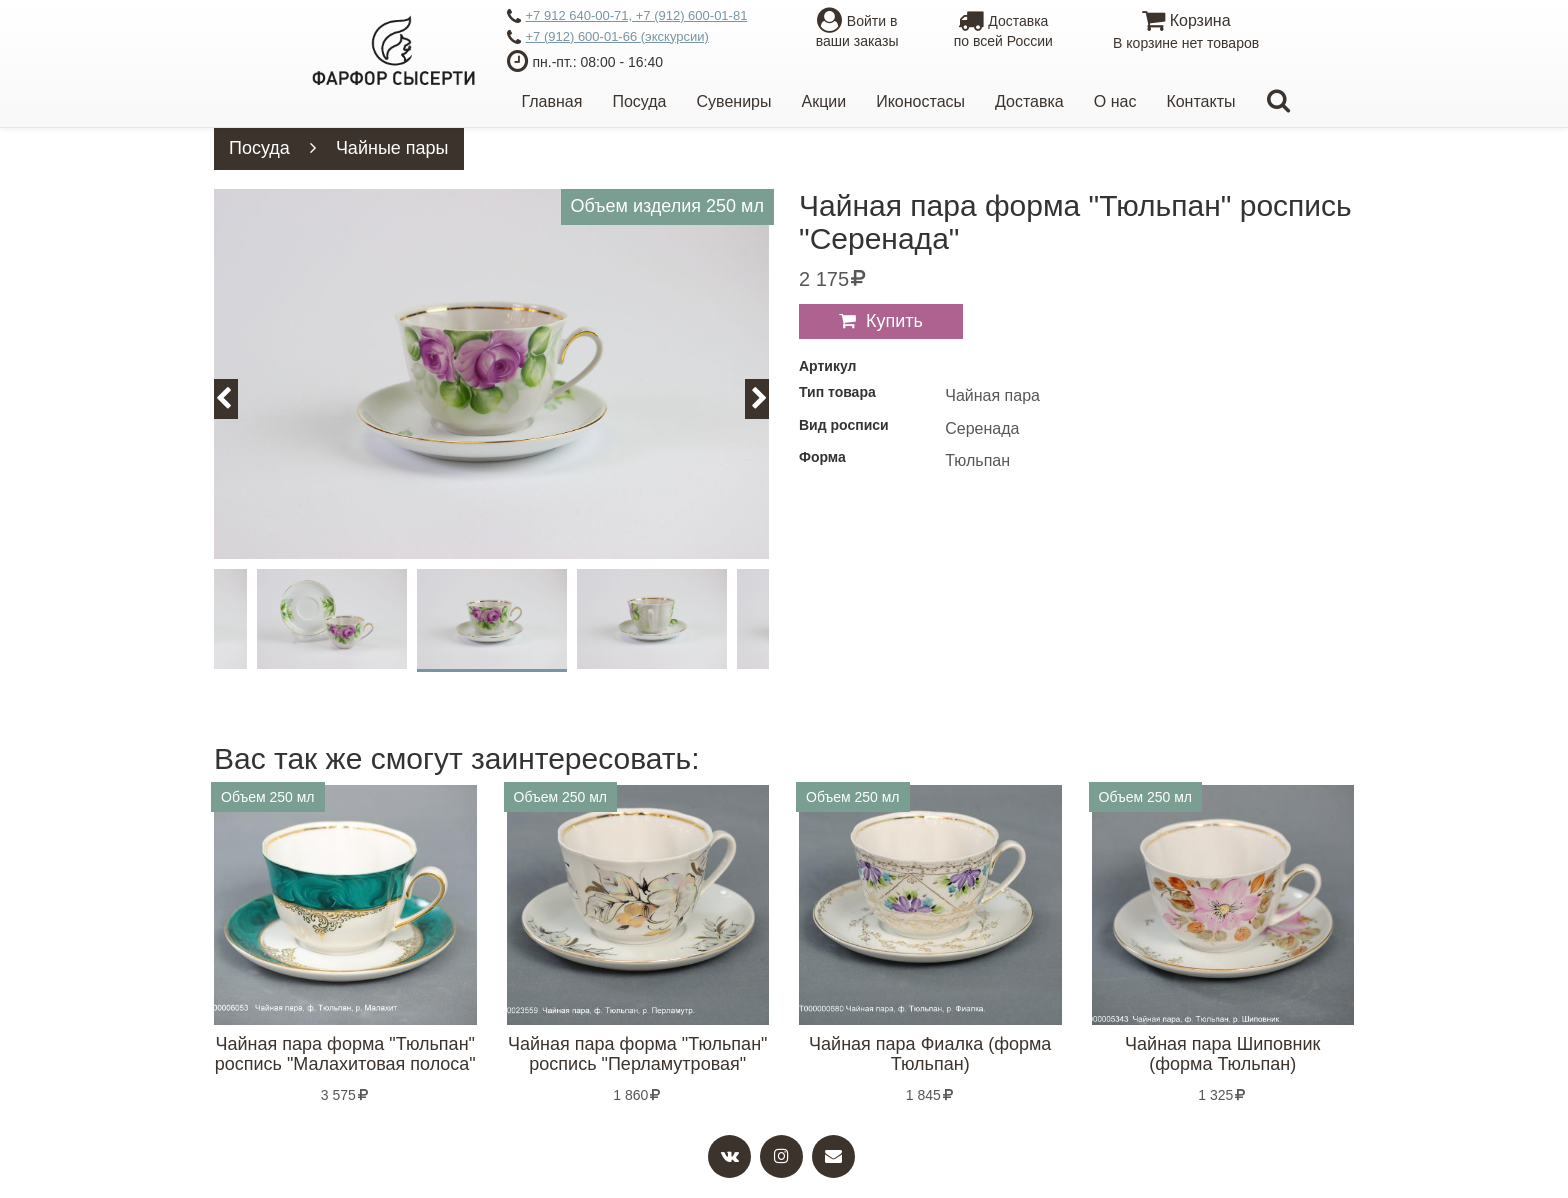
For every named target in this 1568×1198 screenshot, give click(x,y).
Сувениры (734, 101)
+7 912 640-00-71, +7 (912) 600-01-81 (627, 17)
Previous (235, 398)
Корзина (1185, 32)
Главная (552, 101)
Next (768, 398)
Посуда (639, 101)
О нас (1115, 101)
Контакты (1200, 101)
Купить (894, 321)
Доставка (1029, 101)
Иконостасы (920, 101)
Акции (823, 101)
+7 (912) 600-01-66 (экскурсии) (608, 38)
